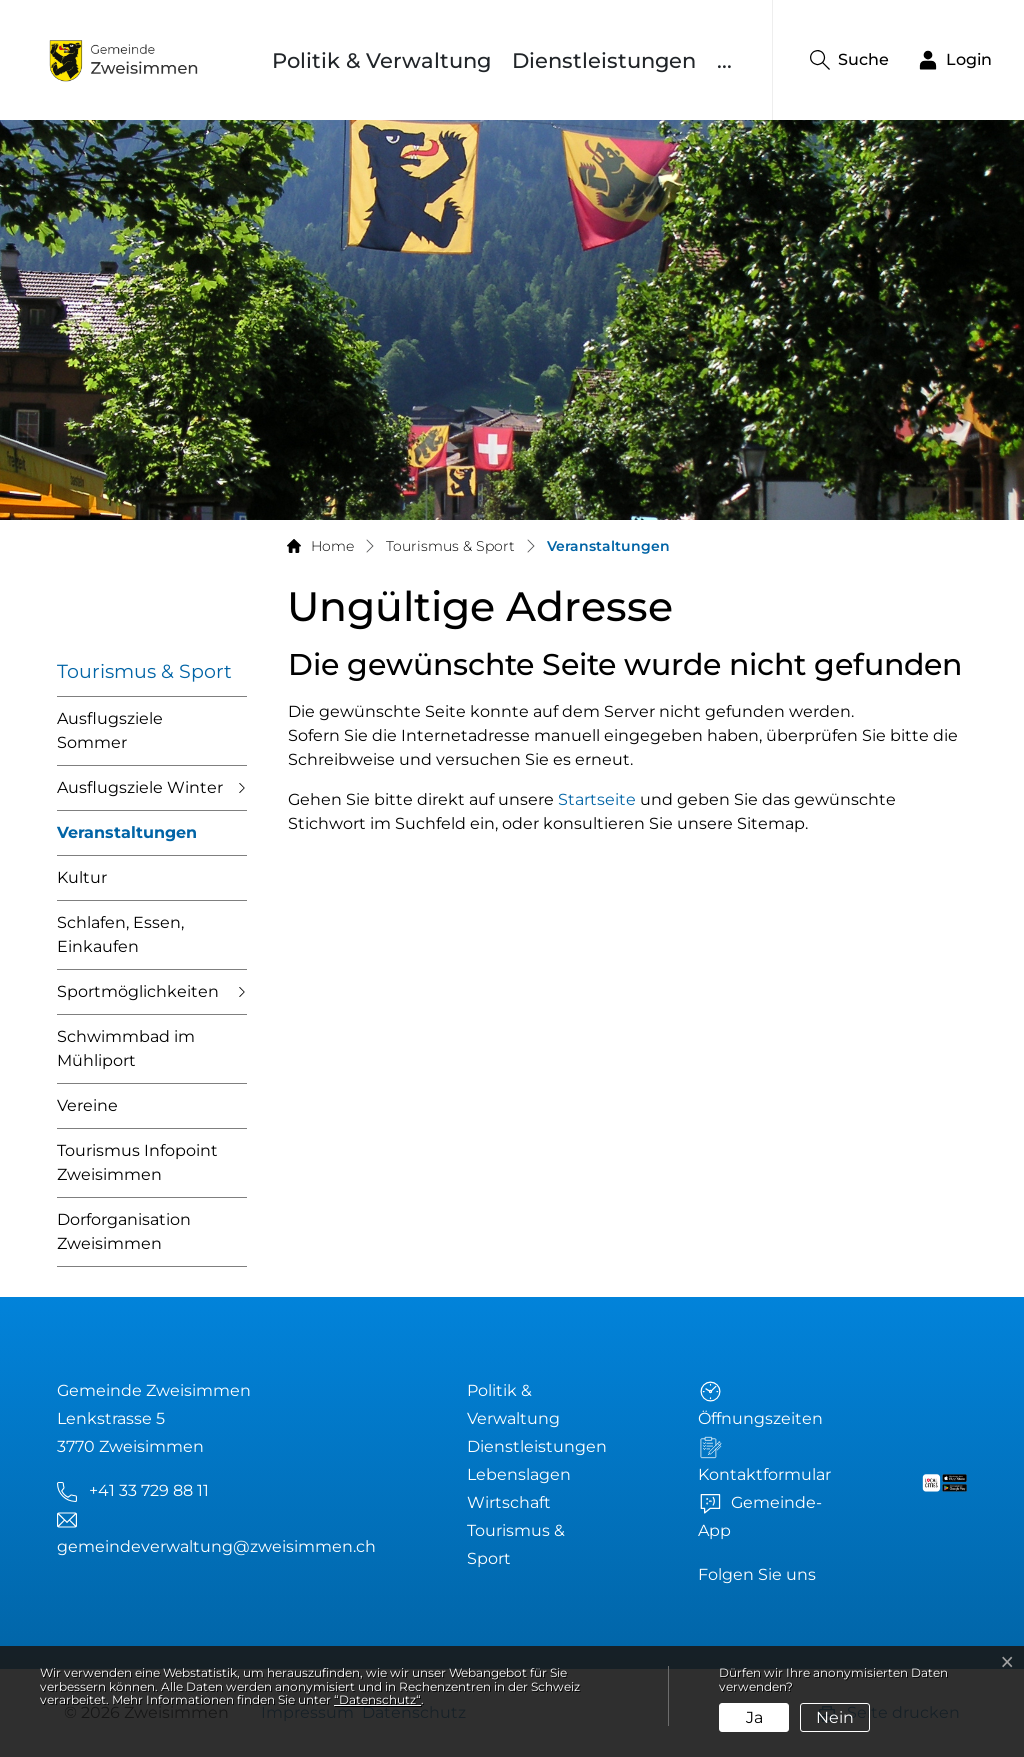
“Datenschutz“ (377, 1699)
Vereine (87, 1105)
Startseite (597, 799)
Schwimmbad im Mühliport (126, 1048)
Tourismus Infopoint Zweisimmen (137, 1162)
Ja (754, 1717)
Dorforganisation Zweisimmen (124, 1231)
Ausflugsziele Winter (140, 787)
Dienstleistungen (604, 60)
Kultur (82, 877)
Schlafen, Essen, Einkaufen (120, 934)
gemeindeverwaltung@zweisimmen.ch (216, 1546)
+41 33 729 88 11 (149, 1490)
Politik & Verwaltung (381, 60)
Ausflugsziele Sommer (110, 730)
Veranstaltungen (127, 839)
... (724, 60)
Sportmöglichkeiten (138, 991)
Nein (835, 1717)
